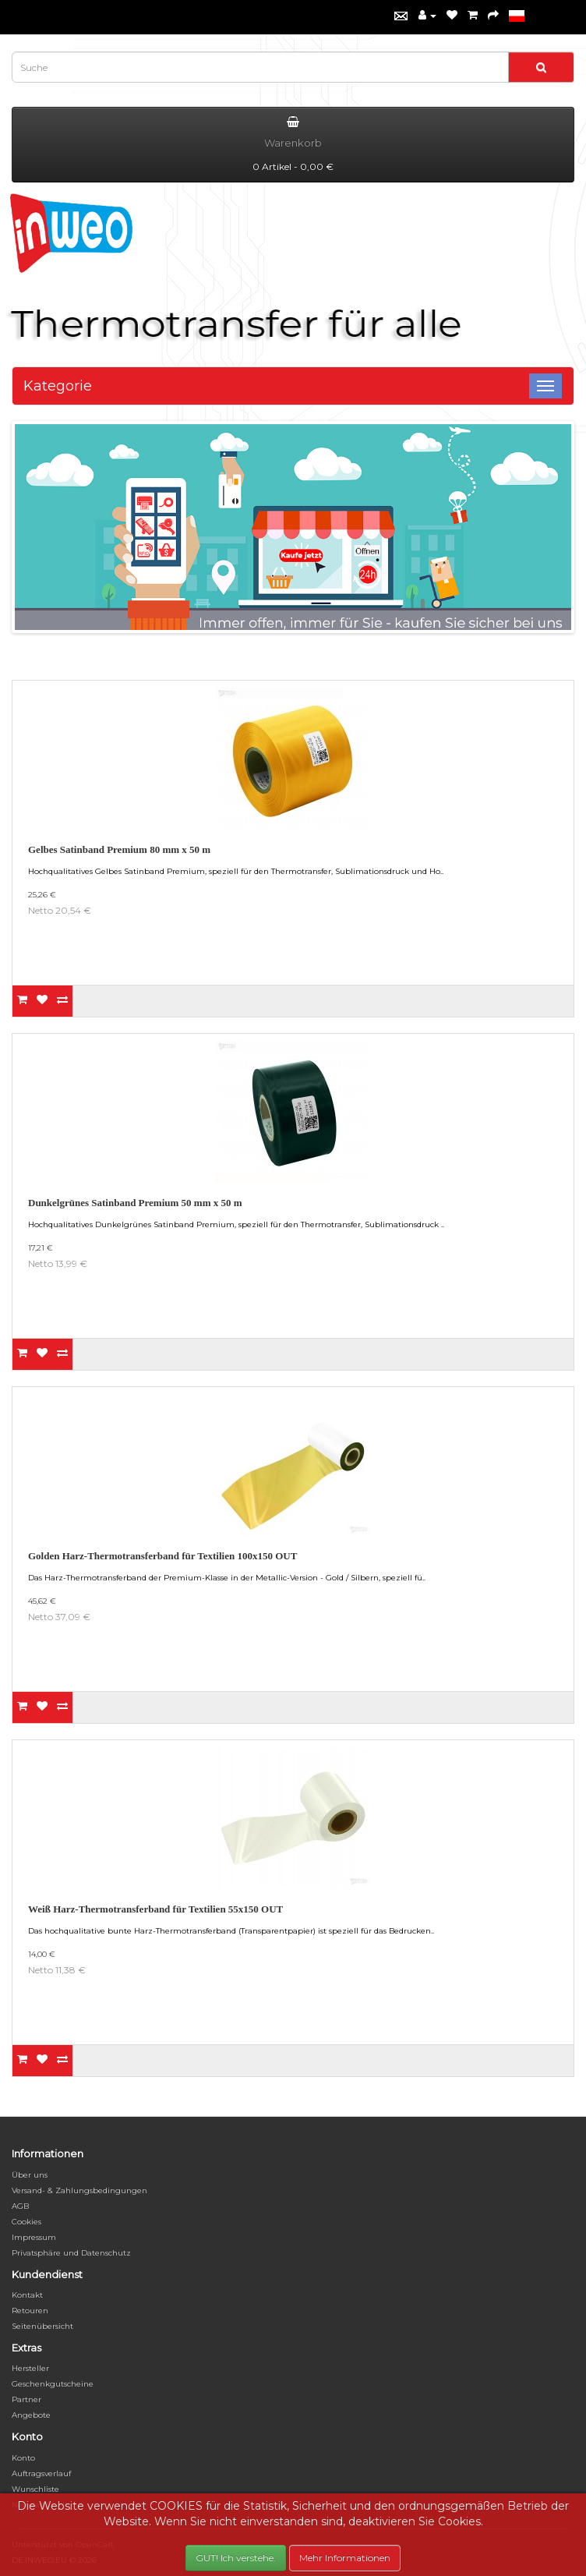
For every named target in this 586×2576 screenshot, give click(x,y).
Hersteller (30, 2368)
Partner (26, 2399)
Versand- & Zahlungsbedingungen (79, 2190)
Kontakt (27, 2295)
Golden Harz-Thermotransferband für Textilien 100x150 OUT (162, 1556)
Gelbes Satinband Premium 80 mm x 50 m (119, 849)
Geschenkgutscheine (53, 2384)
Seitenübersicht (42, 2326)
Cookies (26, 2222)
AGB (20, 2206)
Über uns (30, 2175)
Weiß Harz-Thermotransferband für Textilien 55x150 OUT (155, 1909)
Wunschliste (35, 2489)
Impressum (34, 2237)
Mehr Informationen (344, 2558)
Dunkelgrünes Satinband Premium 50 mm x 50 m (135, 1202)
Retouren (30, 2310)
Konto (23, 2458)
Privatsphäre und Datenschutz (71, 2253)
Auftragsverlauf (41, 2473)
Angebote (31, 2415)
